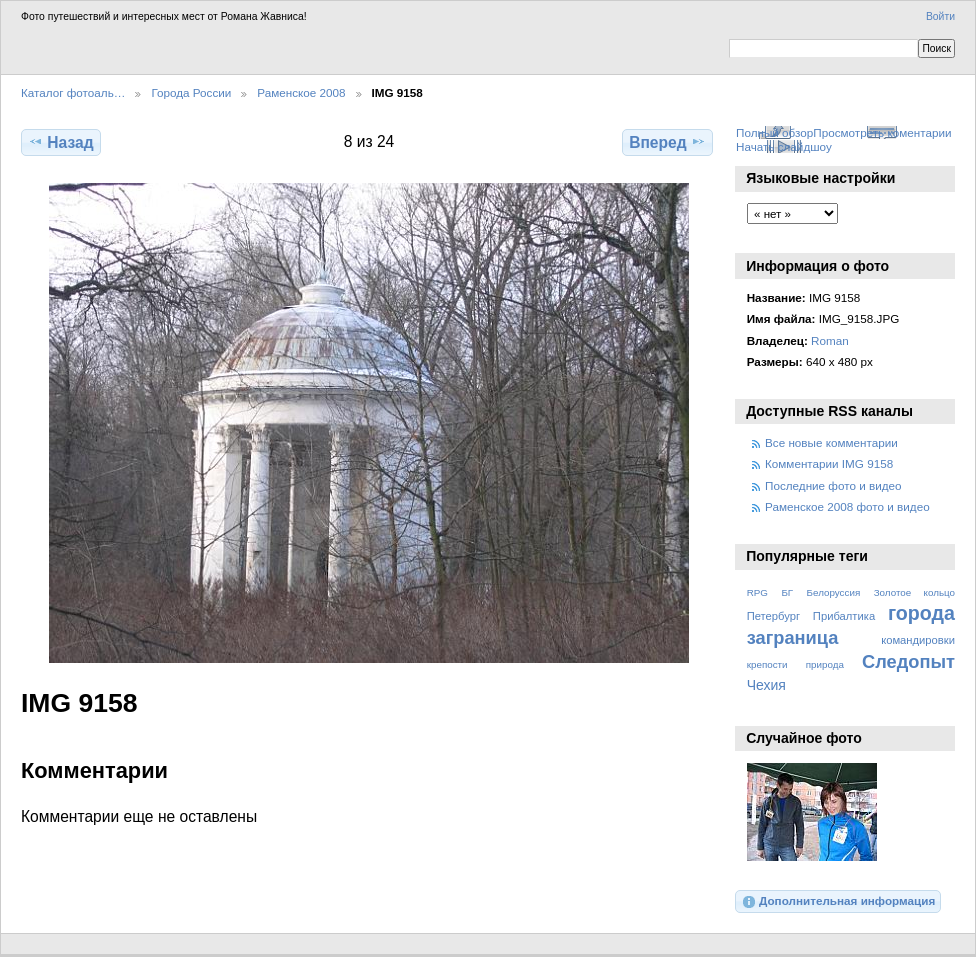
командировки (918, 640)
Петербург (773, 616)
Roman (830, 340)
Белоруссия (834, 592)
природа (825, 664)
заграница (793, 637)
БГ (787, 592)
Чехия (766, 685)
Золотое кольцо (914, 592)
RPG (757, 592)
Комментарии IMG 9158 (829, 463)
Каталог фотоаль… (73, 92)
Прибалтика (844, 616)
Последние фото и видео (833, 485)
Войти (940, 16)
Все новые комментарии (831, 442)
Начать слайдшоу (784, 146)
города (921, 613)
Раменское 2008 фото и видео (847, 506)
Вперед (667, 142)
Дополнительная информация (838, 902)
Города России (191, 92)
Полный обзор (774, 132)
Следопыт (908, 661)
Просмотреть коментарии (882, 132)
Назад (60, 142)
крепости (767, 664)
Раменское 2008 (301, 92)
